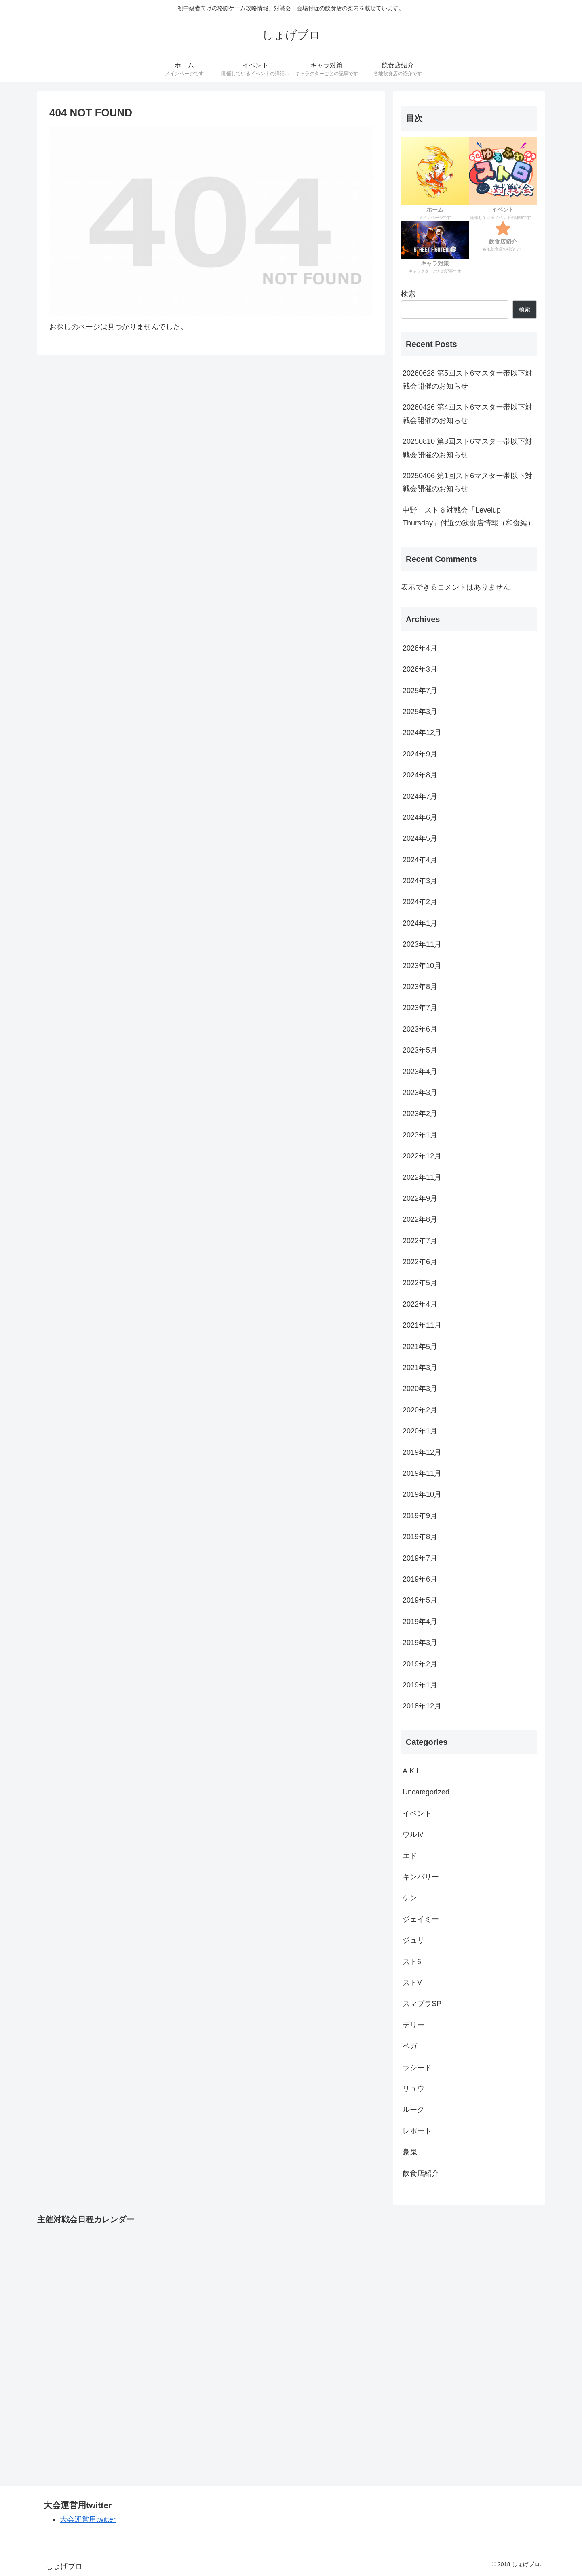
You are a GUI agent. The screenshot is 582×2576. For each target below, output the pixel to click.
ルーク (413, 2109)
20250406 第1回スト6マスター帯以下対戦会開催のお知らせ (467, 482)
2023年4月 (420, 1071)
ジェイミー (421, 1919)
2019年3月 (420, 1643)
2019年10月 (422, 1494)
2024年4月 (420, 860)
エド (410, 1856)
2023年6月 (420, 1029)
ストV (412, 1983)
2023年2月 (420, 1113)
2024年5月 (420, 838)
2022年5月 (420, 1283)
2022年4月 (420, 1304)
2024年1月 (420, 923)
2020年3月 (420, 1389)
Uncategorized (426, 1792)
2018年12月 (422, 1706)
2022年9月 (420, 1198)
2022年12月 (422, 1156)
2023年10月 (422, 966)
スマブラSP (422, 2004)
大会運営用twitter (88, 2519)
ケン (410, 1898)
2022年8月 (420, 1219)
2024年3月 (420, 881)
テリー (413, 2025)
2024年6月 (420, 817)
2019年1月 (420, 1685)
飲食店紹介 (421, 2173)
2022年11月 (422, 1177)
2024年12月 (422, 733)
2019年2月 (420, 1664)
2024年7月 (420, 796)
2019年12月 (422, 1452)
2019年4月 (420, 1622)
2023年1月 (420, 1135)
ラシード (417, 2067)
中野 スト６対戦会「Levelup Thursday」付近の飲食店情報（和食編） (469, 516)
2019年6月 (420, 1579)
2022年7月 (420, 1241)
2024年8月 (420, 775)
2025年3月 (420, 712)
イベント (417, 1813)
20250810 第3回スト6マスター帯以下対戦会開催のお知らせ (467, 447)
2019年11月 (422, 1473)
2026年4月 (420, 648)
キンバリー (421, 1877)
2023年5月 (420, 1050)
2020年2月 (420, 1410)
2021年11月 (422, 1325)
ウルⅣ (413, 1834)
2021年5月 (420, 1347)
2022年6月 (420, 1262)
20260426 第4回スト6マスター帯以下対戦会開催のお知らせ (467, 413)
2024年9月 (420, 754)
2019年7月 (420, 1558)
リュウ (413, 2088)
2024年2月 (420, 902)
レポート (417, 2131)
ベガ (410, 2046)
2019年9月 (420, 1516)
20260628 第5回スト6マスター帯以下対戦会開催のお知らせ (467, 379)
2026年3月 (420, 669)
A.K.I (410, 1771)
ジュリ (413, 1940)
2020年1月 (420, 1431)
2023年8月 (420, 987)
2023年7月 (420, 1008)
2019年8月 (420, 1537)
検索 (408, 294)
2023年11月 (422, 944)
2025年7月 (420, 691)
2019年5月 (420, 1600)
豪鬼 (410, 2152)
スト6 (412, 1962)
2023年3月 (420, 1092)
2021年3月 (420, 1368)
